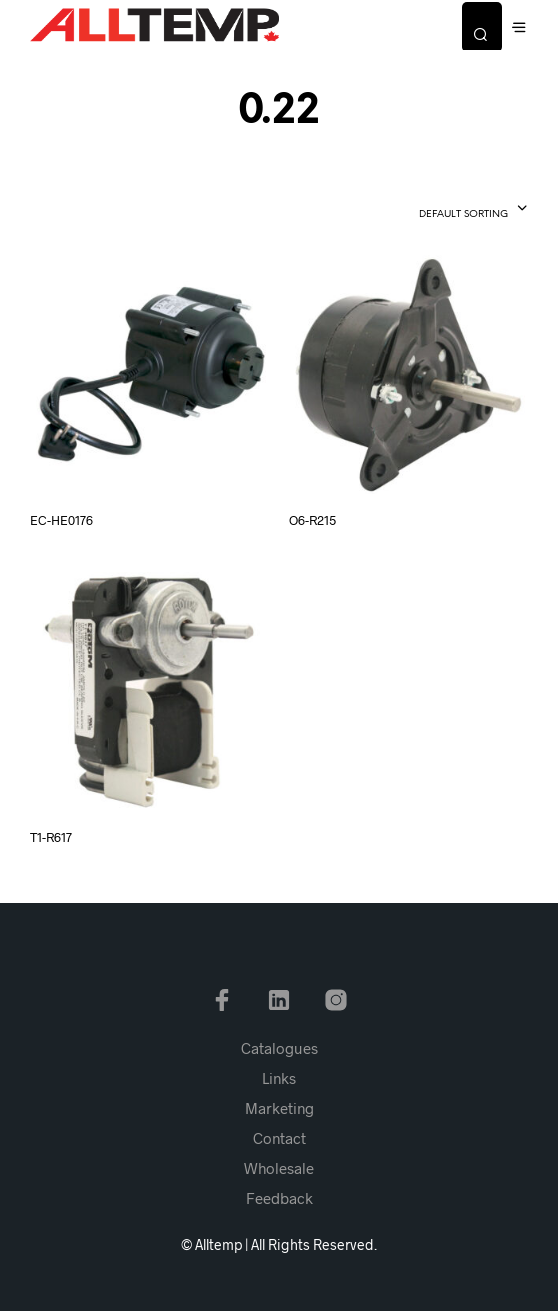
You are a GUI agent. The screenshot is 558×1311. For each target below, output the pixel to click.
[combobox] (437, 210)
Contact (279, 1138)
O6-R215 (312, 520)
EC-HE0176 (61, 520)
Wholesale (279, 1168)
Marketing (279, 1108)
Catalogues (279, 1048)
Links (279, 1078)
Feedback (279, 1198)
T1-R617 (51, 837)
